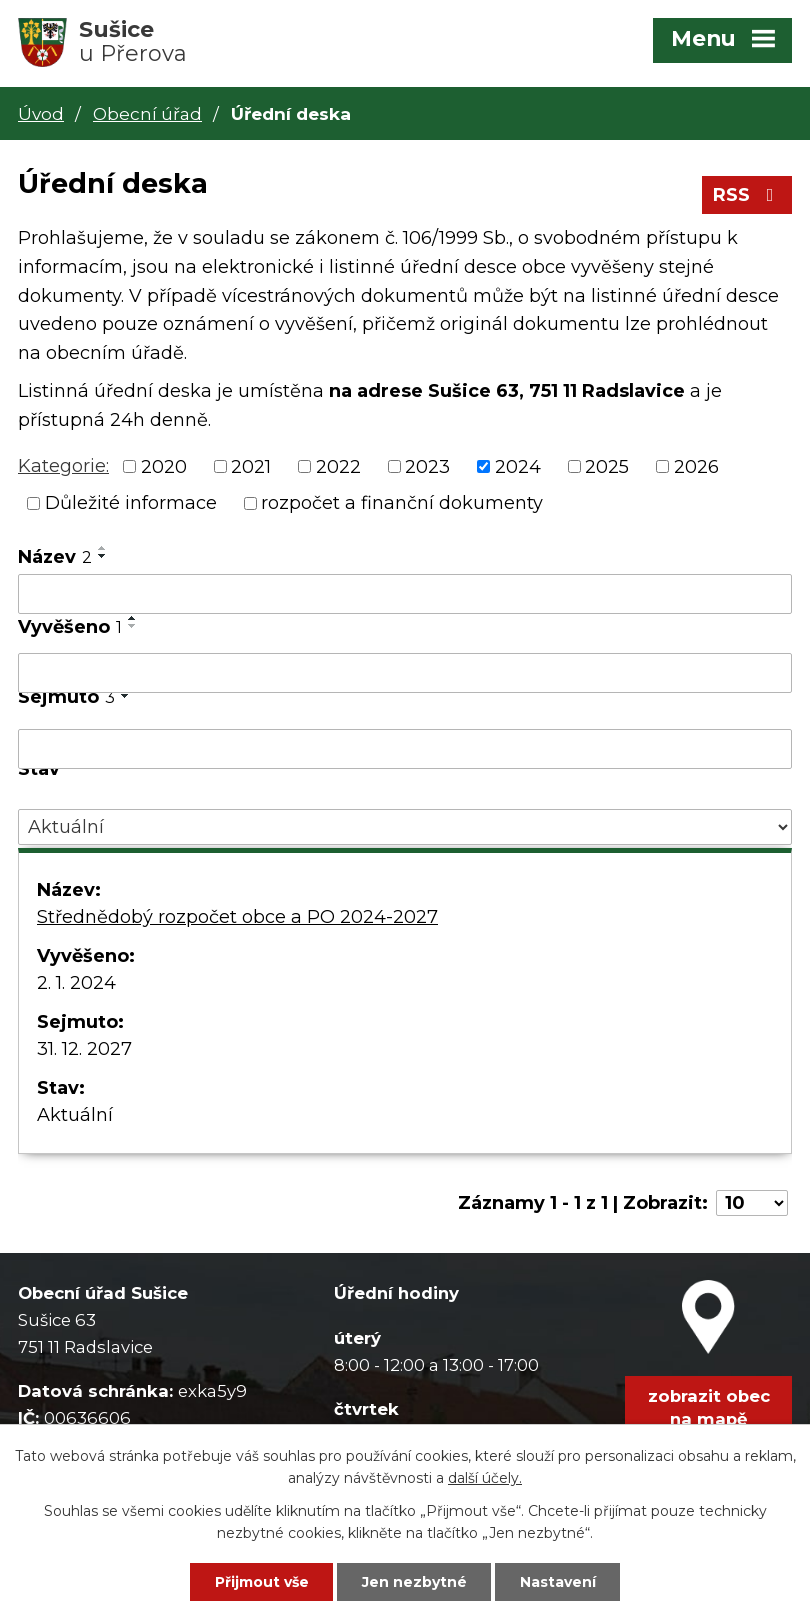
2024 (518, 466)
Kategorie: (63, 466)
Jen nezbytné (414, 1582)
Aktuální (75, 1115)
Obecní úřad (147, 113)
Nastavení (558, 1582)
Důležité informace (131, 503)
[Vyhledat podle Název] (405, 594)
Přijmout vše (262, 1582)
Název (55, 557)
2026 (696, 466)
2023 (427, 466)
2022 (338, 466)
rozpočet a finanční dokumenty (402, 503)
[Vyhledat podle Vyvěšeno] (405, 673)
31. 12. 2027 (84, 1049)
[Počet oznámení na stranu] (752, 1203)
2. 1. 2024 (76, 983)
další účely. (485, 1478)
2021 (251, 466)
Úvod (41, 113)
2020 (164, 466)
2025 (607, 466)
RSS (747, 195)
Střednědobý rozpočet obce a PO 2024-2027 (237, 917)
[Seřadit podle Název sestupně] (103, 556)
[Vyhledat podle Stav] (405, 827)
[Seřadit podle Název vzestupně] (103, 548)
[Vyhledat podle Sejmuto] (405, 749)
